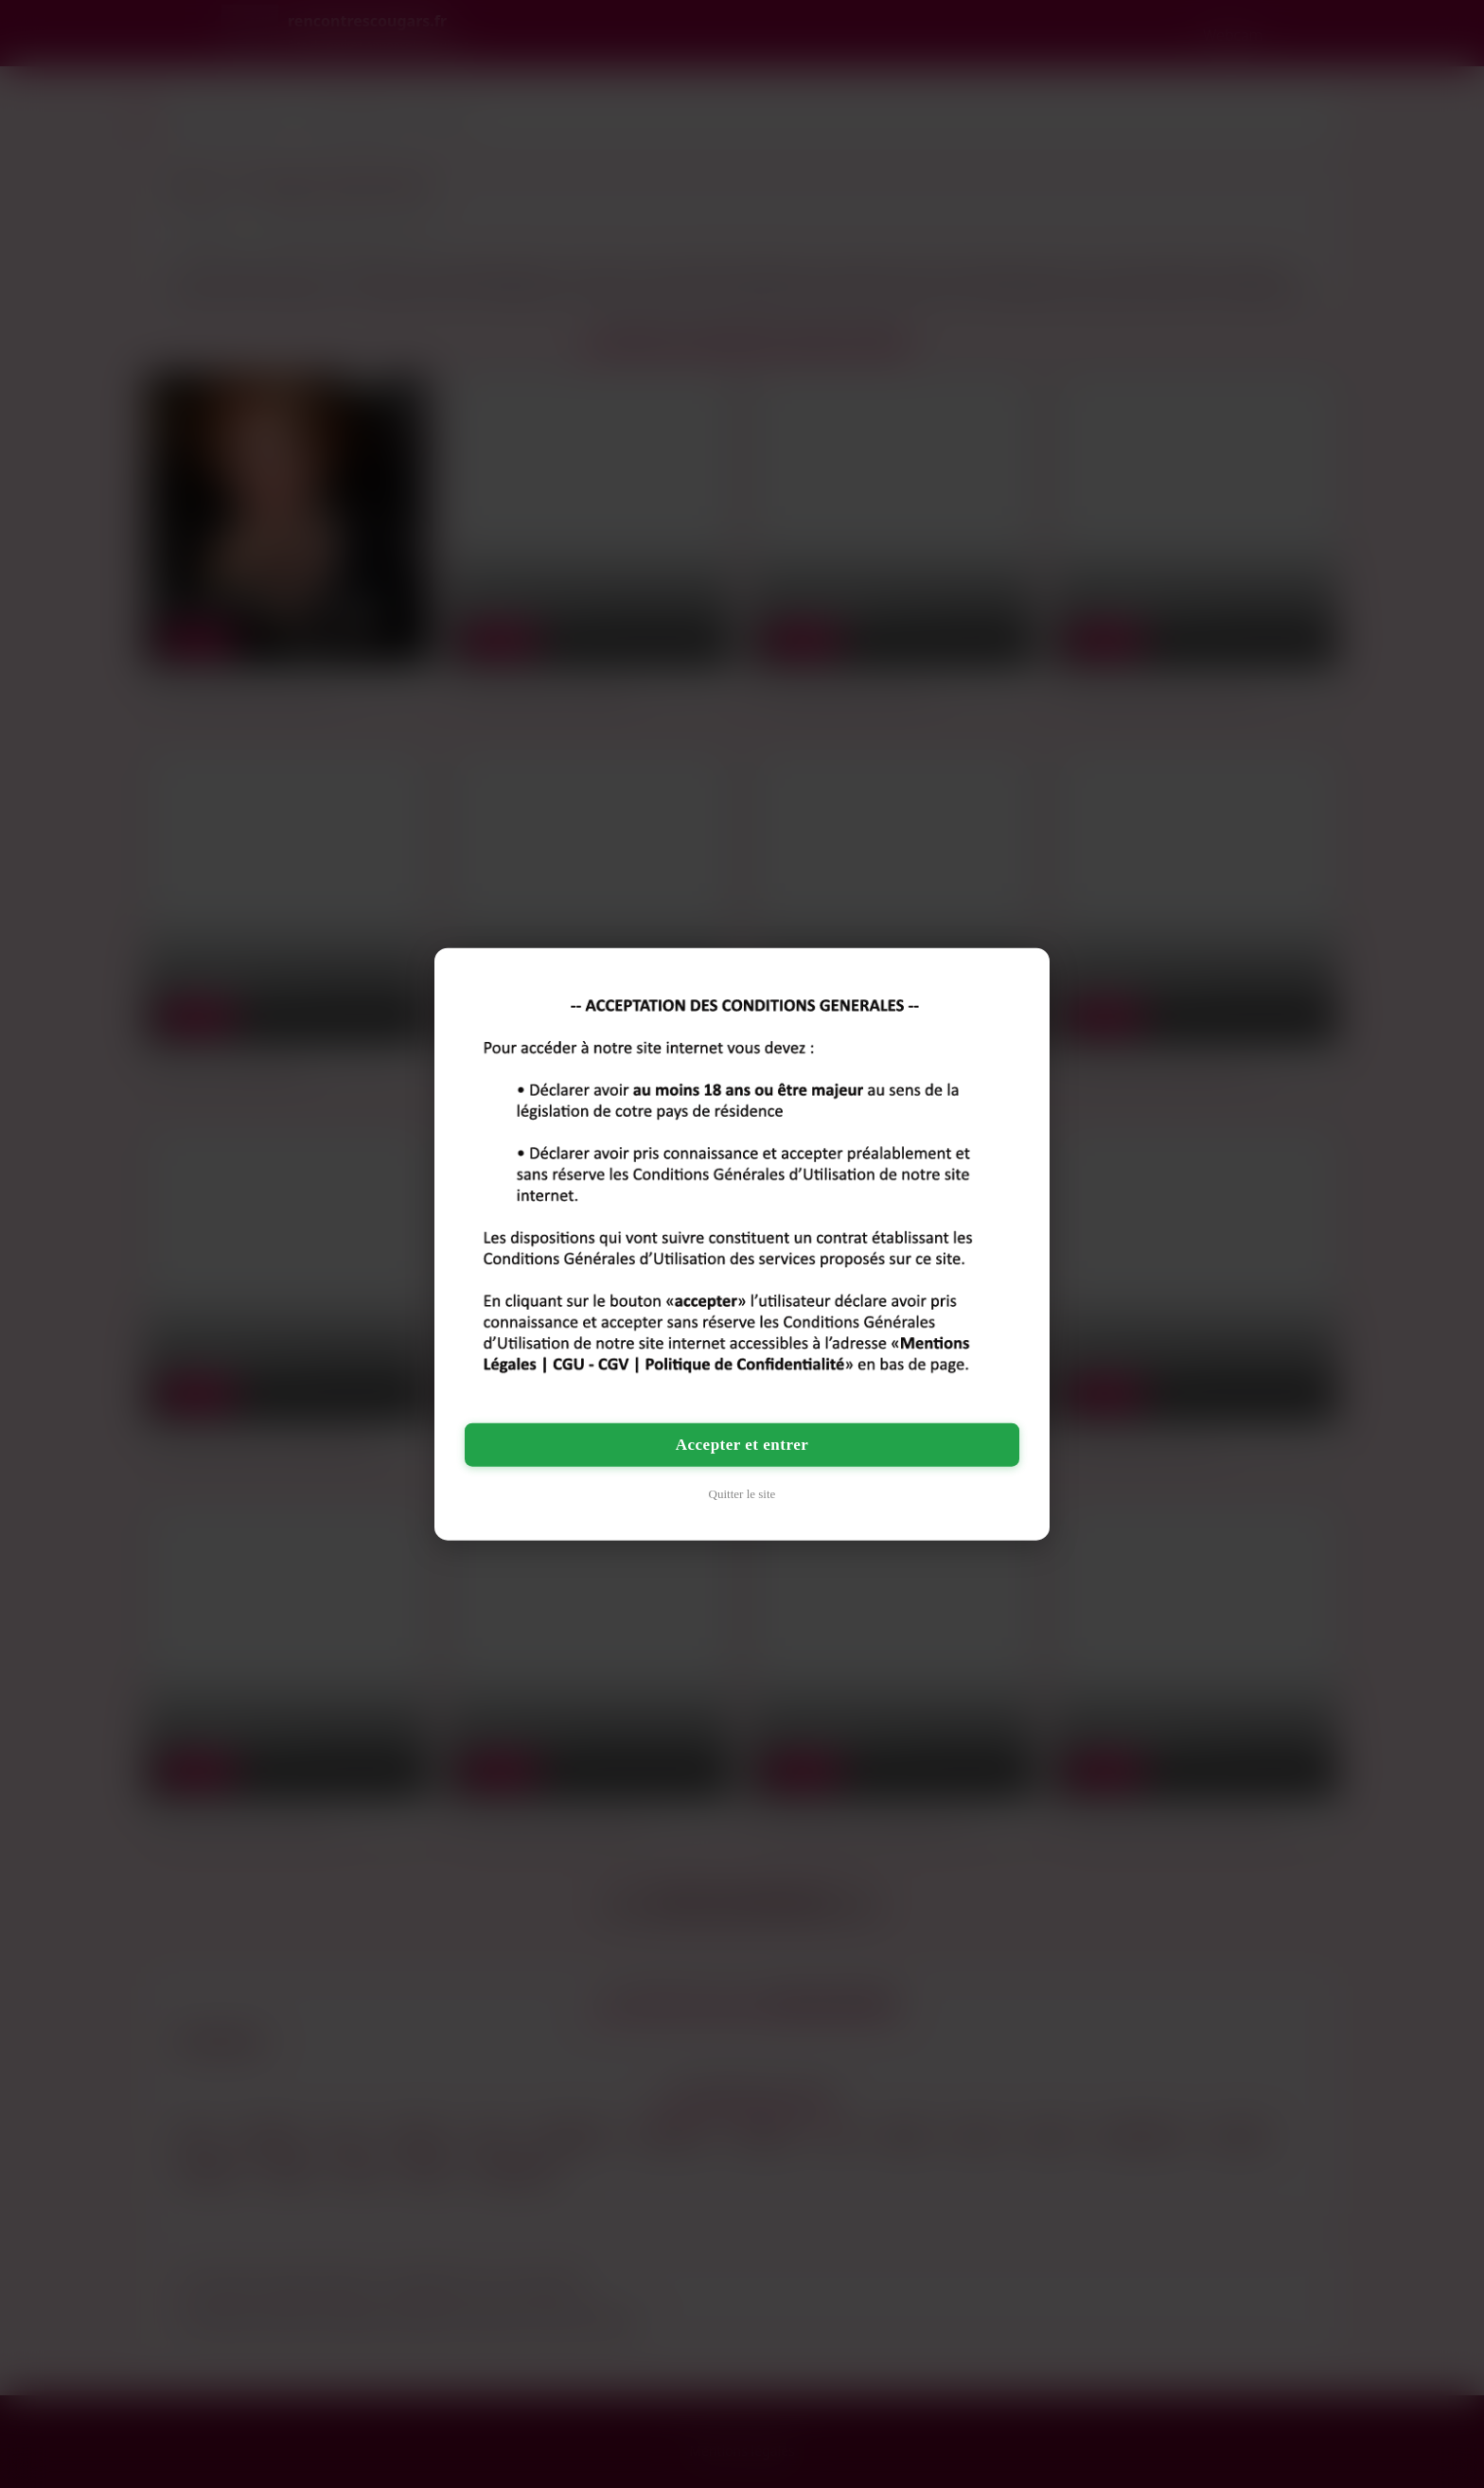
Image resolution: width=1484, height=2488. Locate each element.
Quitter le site (742, 1494)
